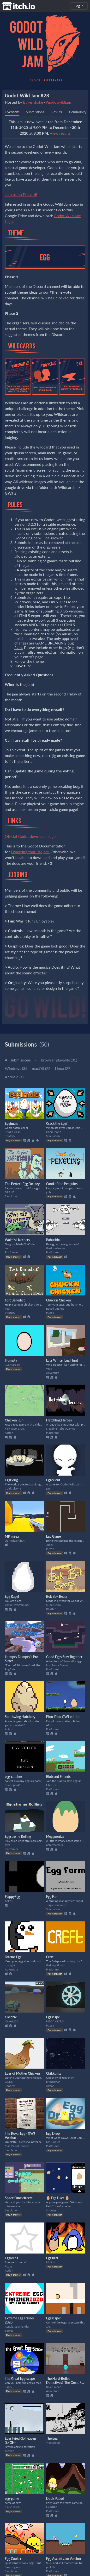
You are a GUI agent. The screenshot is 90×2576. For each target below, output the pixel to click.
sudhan (9, 2451)
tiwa (7, 1845)
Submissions (35, 112)
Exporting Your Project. (30, 851)
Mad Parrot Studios (17, 2146)
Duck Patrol (55, 2498)
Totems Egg (13, 1957)
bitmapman (53, 2082)
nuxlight (10, 1965)
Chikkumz (53, 2073)
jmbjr (49, 1192)
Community (77, 112)
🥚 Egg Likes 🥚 (57, 2198)
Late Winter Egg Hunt (62, 1360)
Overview (12, 112)
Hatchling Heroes (59, 1420)
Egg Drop (53, 2133)
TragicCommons (56, 1905)
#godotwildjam (58, 102)
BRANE (9, 1192)
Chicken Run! (14, 1420)
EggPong (11, 1480)
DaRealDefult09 (15, 1540)
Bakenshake (33, 102)
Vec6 (49, 1368)
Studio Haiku (13, 1132)
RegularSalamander (17, 2326)
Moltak (50, 2262)
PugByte (10, 1669)
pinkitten (51, 2567)
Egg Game (53, 1536)
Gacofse (11, 2017)
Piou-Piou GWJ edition (63, 1717)
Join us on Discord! (21, 194)
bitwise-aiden (13, 2206)
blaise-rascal (12, 2507)
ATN (49, 1725)
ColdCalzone (13, 1488)
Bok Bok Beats (56, 1596)
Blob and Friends (58, 1776)
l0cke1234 (11, 2021)
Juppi (49, 1545)
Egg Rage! (12, 1596)
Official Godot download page (30, 836)
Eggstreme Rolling (18, 1836)
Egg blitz (52, 2258)
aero (7, 1248)
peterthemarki (55, 1845)
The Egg (52, 2438)
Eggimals (11, 1123)
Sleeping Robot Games (60, 1428)
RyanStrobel (12, 1364)
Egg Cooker (13, 2559)
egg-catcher (13, 1776)
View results (60, 133)
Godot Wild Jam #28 (27, 95)
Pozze (8, 2266)
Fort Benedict (15, 1300)
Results (56, 112)
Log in (79, 6)
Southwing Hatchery (20, 1717)
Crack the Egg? (56, 1123)
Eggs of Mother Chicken (22, 2073)
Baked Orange (55, 1308)
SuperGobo (53, 1605)
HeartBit (51, 2507)
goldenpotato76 (15, 1725)
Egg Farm (53, 1896)
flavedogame (13, 2567)
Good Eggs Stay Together (64, 1657)
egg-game (12, 2498)
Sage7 (8, 2387)
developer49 (13, 1785)
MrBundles (53, 2142)
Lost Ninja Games (57, 1665)
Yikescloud (53, 2442)
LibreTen (51, 1785)
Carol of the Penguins (62, 1184)
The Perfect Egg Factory (22, 1184)
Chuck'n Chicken (58, 1300)
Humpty (11, 1360)
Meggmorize (55, 1836)
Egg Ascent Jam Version (63, 2559)
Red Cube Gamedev (58, 2206)
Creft (50, 1957)
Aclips (8, 1901)
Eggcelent (53, 1480)
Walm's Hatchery (17, 1240)
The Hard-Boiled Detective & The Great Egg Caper (65, 2382)
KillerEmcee (53, 2387)
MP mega (12, 1536)
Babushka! (53, 1240)
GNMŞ (9, 2082)
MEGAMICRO (55, 2021)
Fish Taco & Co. (15, 1428)
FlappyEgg (12, 1896)
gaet (48, 1488)
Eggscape (53, 2017)
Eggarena (11, 2258)
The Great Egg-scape (20, 2378)
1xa (48, 2326)
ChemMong (53, 1132)
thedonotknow (55, 1248)
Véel (7, 1308)
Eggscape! (53, 2318)
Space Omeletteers (18, 2198)
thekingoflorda (55, 1965)
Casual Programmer (17, 1605)
